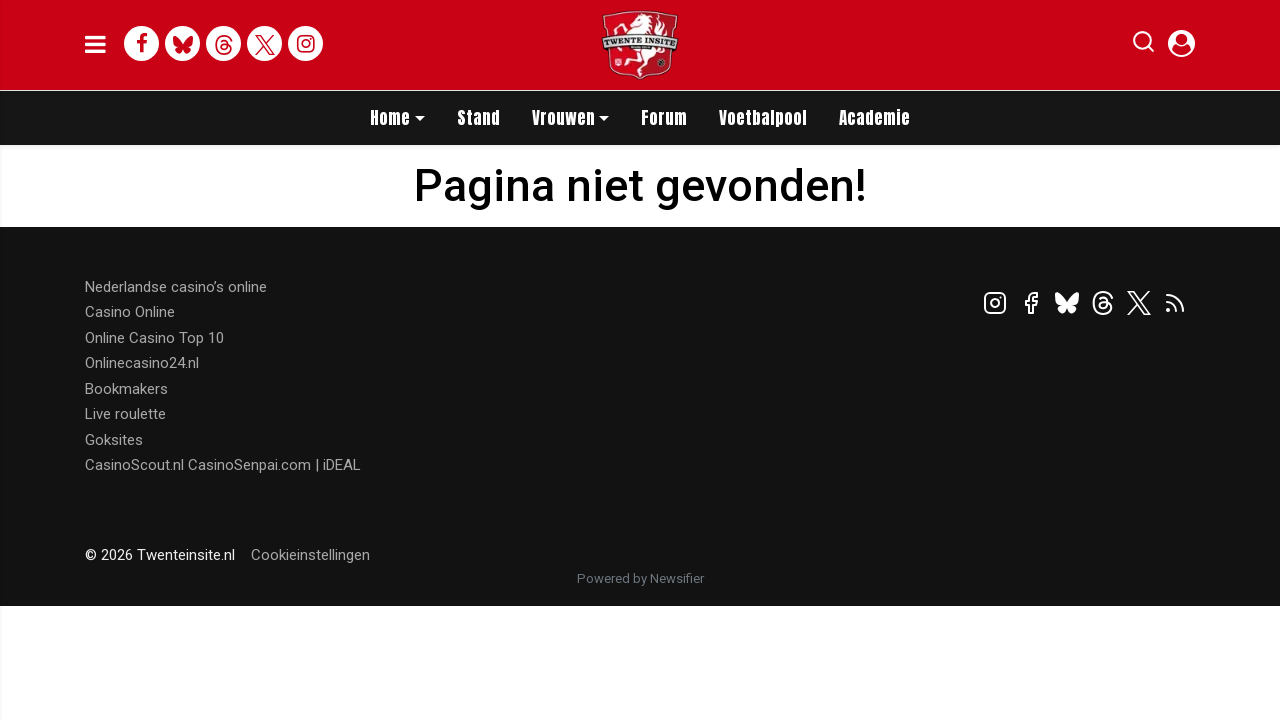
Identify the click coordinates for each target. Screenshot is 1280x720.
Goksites (114, 440)
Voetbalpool (763, 118)
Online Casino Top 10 (154, 338)
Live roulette (125, 414)
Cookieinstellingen (310, 555)
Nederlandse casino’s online (176, 287)
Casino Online (130, 312)
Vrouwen (563, 118)
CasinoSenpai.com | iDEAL (274, 465)
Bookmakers (126, 389)
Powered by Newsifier (640, 578)
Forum (664, 118)
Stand (478, 118)
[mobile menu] (95, 45)
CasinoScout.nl (134, 465)
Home (390, 118)
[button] (1143, 46)
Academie (874, 118)
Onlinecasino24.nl (142, 363)
